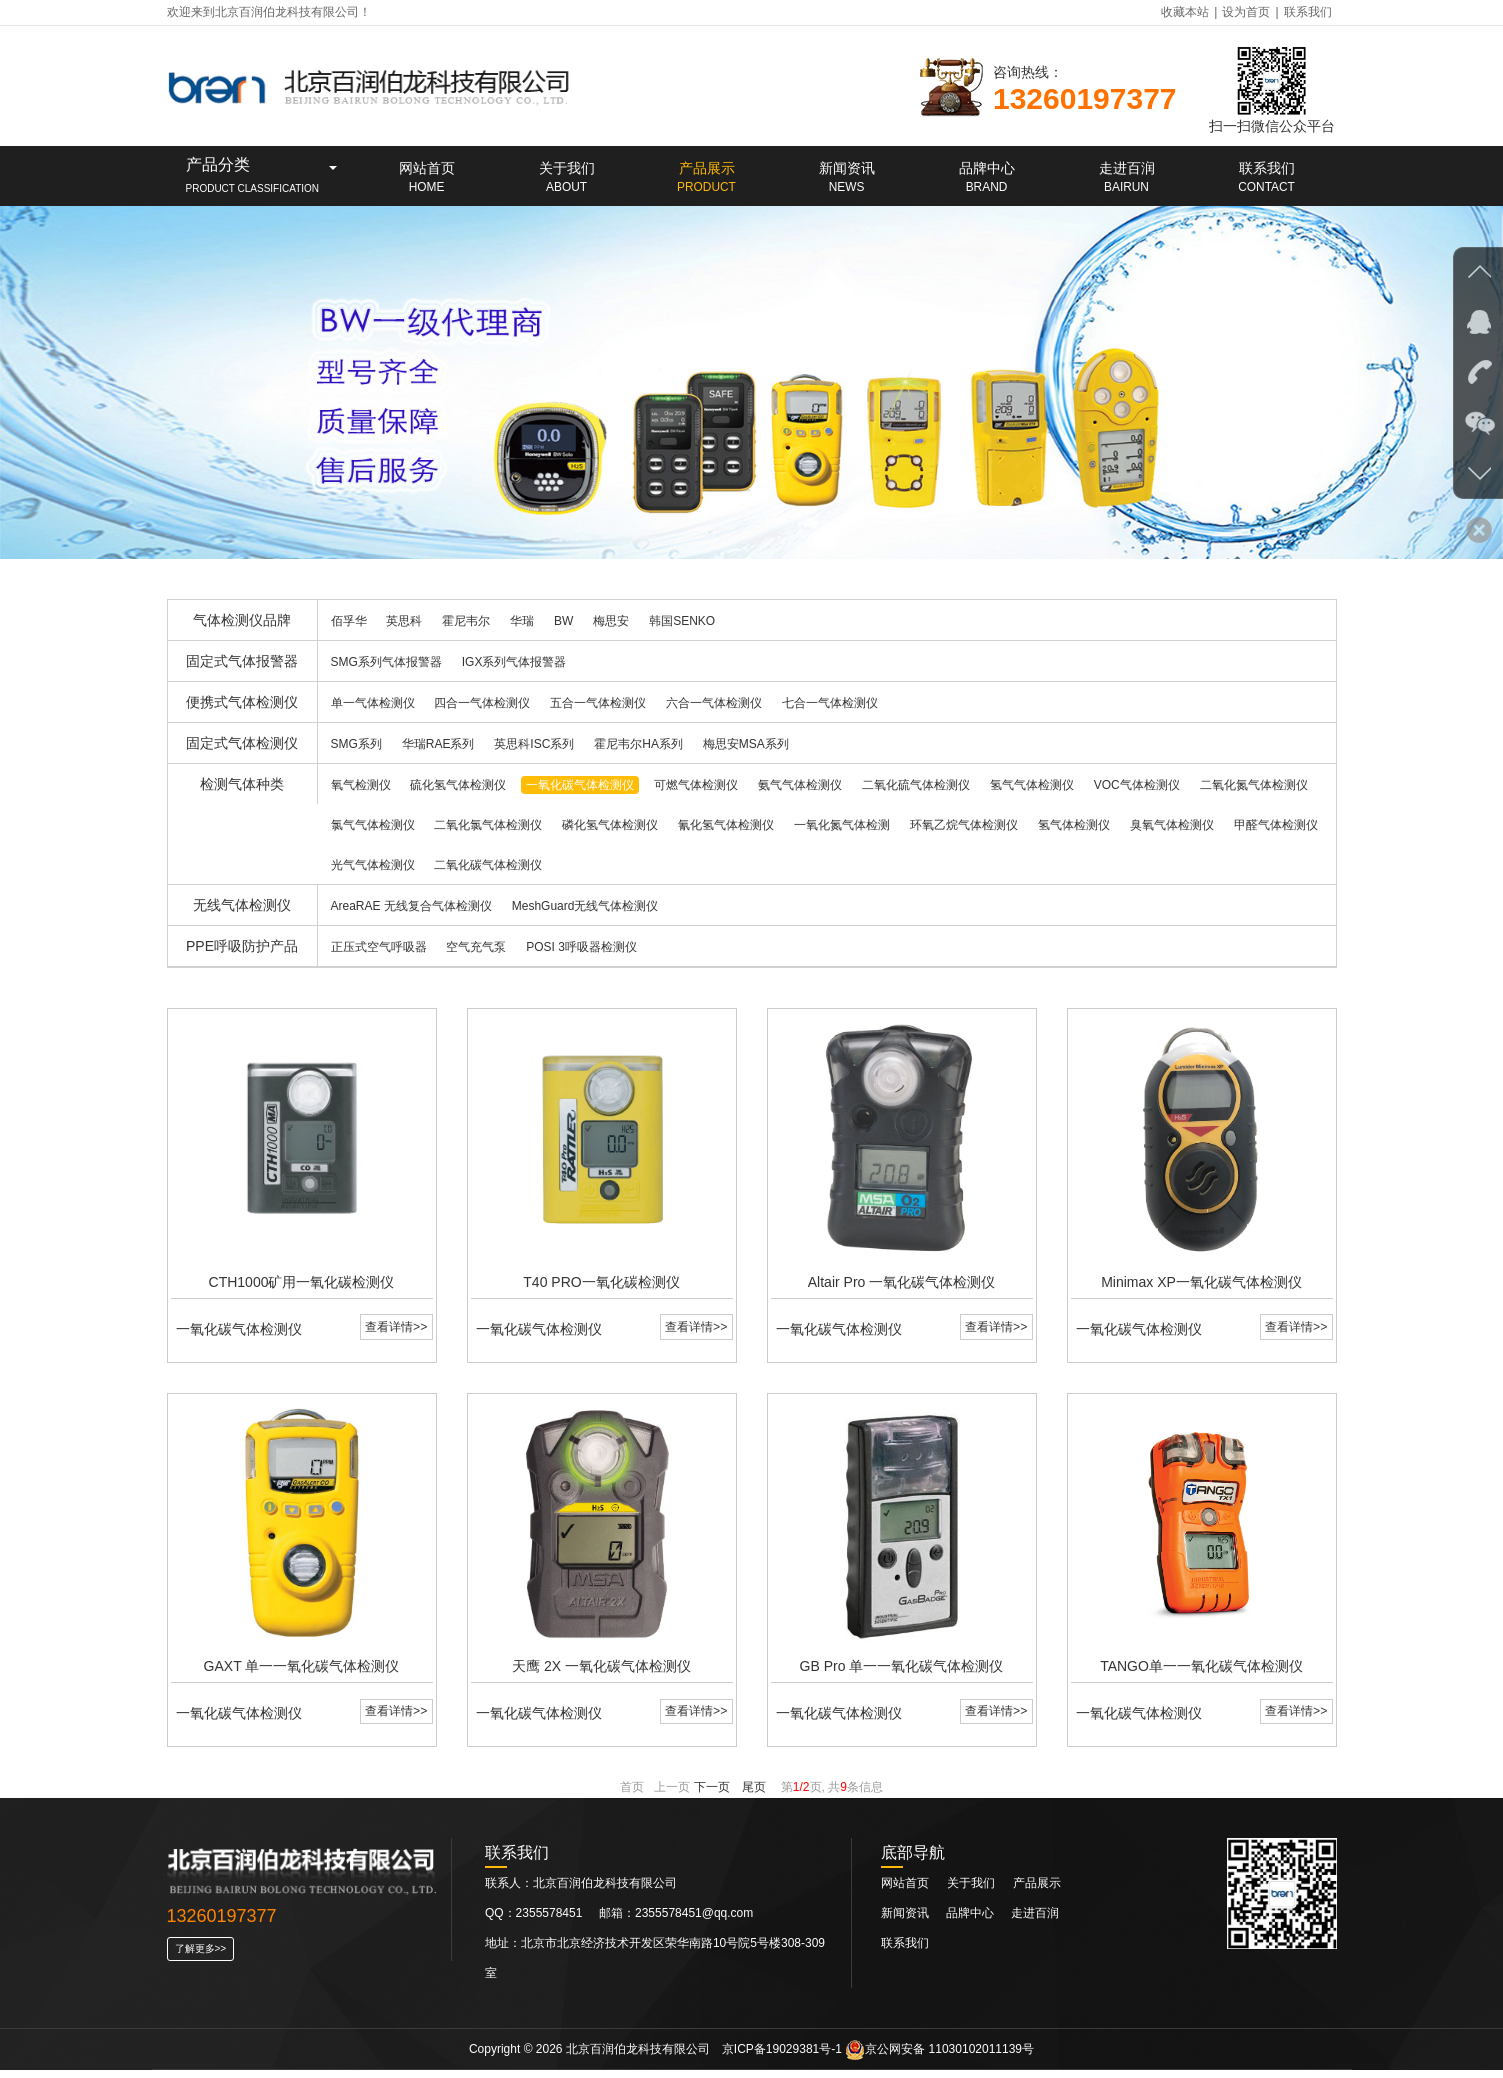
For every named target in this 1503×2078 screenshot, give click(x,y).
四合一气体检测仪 (482, 703)
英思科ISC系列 (534, 744)
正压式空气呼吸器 (379, 947)
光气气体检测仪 (373, 865)
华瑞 (522, 621)
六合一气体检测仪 (714, 703)
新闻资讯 (906, 1921)
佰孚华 (349, 621)
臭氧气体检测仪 (1172, 825)
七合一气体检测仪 (830, 703)
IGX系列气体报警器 (514, 662)
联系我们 (1308, 12)
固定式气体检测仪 (242, 743)
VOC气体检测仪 (1137, 785)
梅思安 (611, 621)
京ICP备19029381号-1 (782, 2057)
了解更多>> (201, 1956)
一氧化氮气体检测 (842, 825)
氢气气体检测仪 (1032, 785)
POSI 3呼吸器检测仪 (581, 947)
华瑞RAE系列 (438, 744)
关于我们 (971, 1891)
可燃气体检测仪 (696, 785)
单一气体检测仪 (373, 703)
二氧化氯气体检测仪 (488, 825)
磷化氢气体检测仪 (610, 825)
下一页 (712, 1795)
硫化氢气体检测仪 (458, 785)
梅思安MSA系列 (746, 744)
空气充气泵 (476, 947)
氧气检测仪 (361, 785)
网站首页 (905, 1891)
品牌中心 (971, 1921)
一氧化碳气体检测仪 (580, 785)
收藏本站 (1185, 12)
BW (563, 621)
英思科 (404, 621)
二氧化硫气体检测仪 (916, 785)
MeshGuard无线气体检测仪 (585, 906)
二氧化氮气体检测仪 (1254, 785)
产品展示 (1037, 1891)
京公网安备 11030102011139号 (939, 2057)
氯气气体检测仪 (373, 825)
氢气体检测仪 (1074, 825)
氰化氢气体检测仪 (726, 825)
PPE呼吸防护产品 (242, 946)
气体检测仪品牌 (242, 620)
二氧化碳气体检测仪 (488, 865)
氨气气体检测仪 (800, 785)
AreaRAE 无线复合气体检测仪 (411, 906)
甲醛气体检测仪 (1276, 825)
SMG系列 (356, 744)
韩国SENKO (682, 621)
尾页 (754, 1795)
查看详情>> (395, 1331)
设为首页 (1246, 12)
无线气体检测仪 (242, 905)
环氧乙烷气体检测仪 (964, 825)
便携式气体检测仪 (242, 702)
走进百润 (1035, 1921)
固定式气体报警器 (242, 661)
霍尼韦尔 (466, 621)
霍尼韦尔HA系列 (638, 744)
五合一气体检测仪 (598, 703)
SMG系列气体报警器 (386, 662)
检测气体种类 (242, 784)
